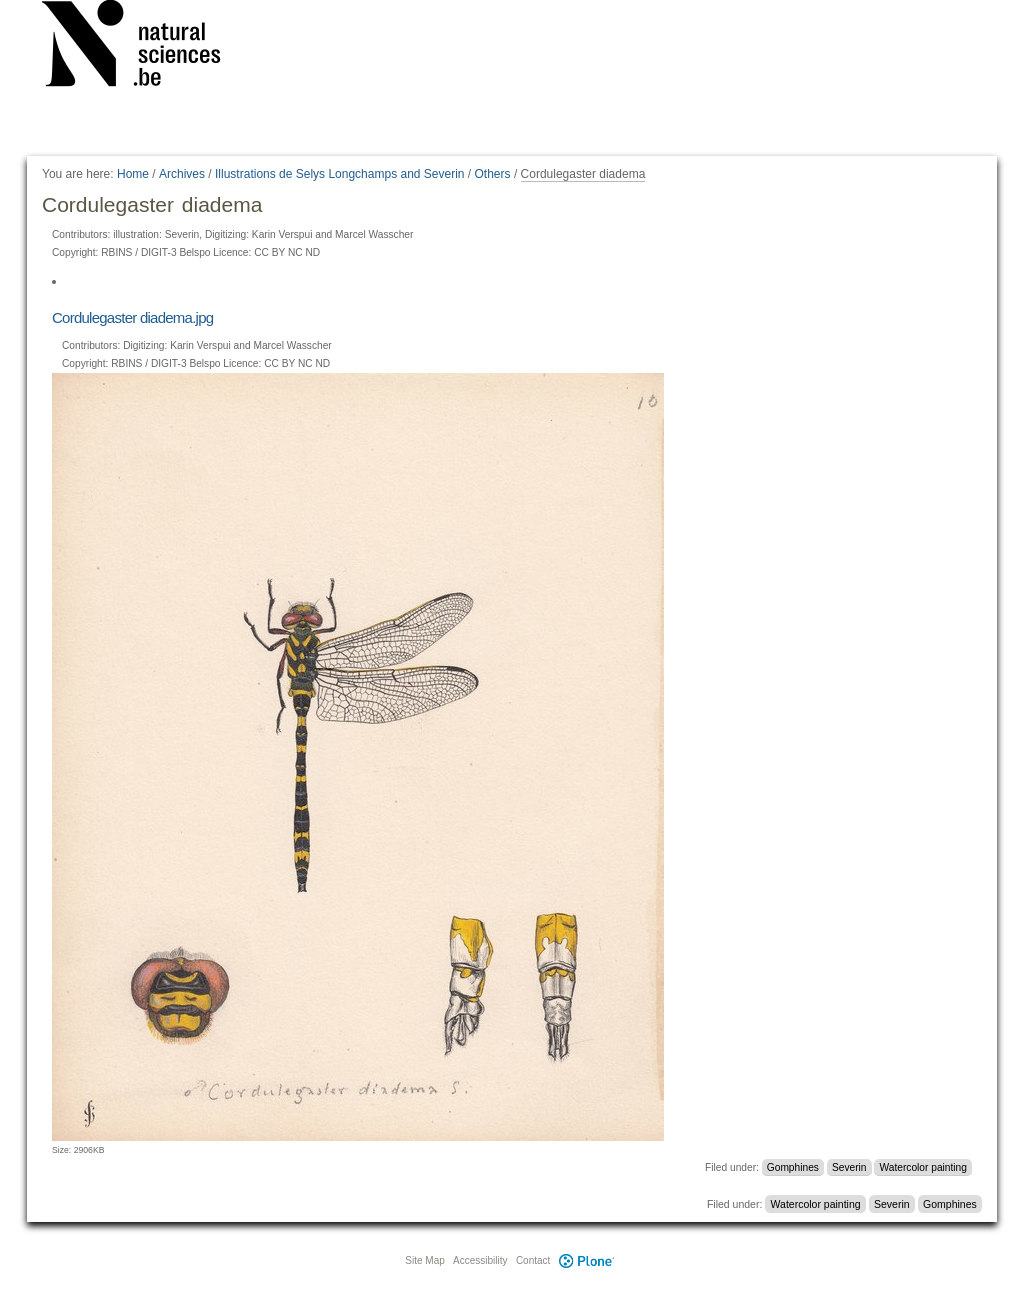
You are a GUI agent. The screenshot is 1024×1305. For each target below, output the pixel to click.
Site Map (424, 1260)
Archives (182, 174)
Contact (533, 1260)
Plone (586, 1260)
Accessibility (480, 1260)
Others (493, 174)
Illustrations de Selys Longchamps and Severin (339, 174)
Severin (849, 1167)
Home (133, 174)
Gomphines (793, 1167)
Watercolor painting (923, 1167)
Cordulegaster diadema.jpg (132, 317)
